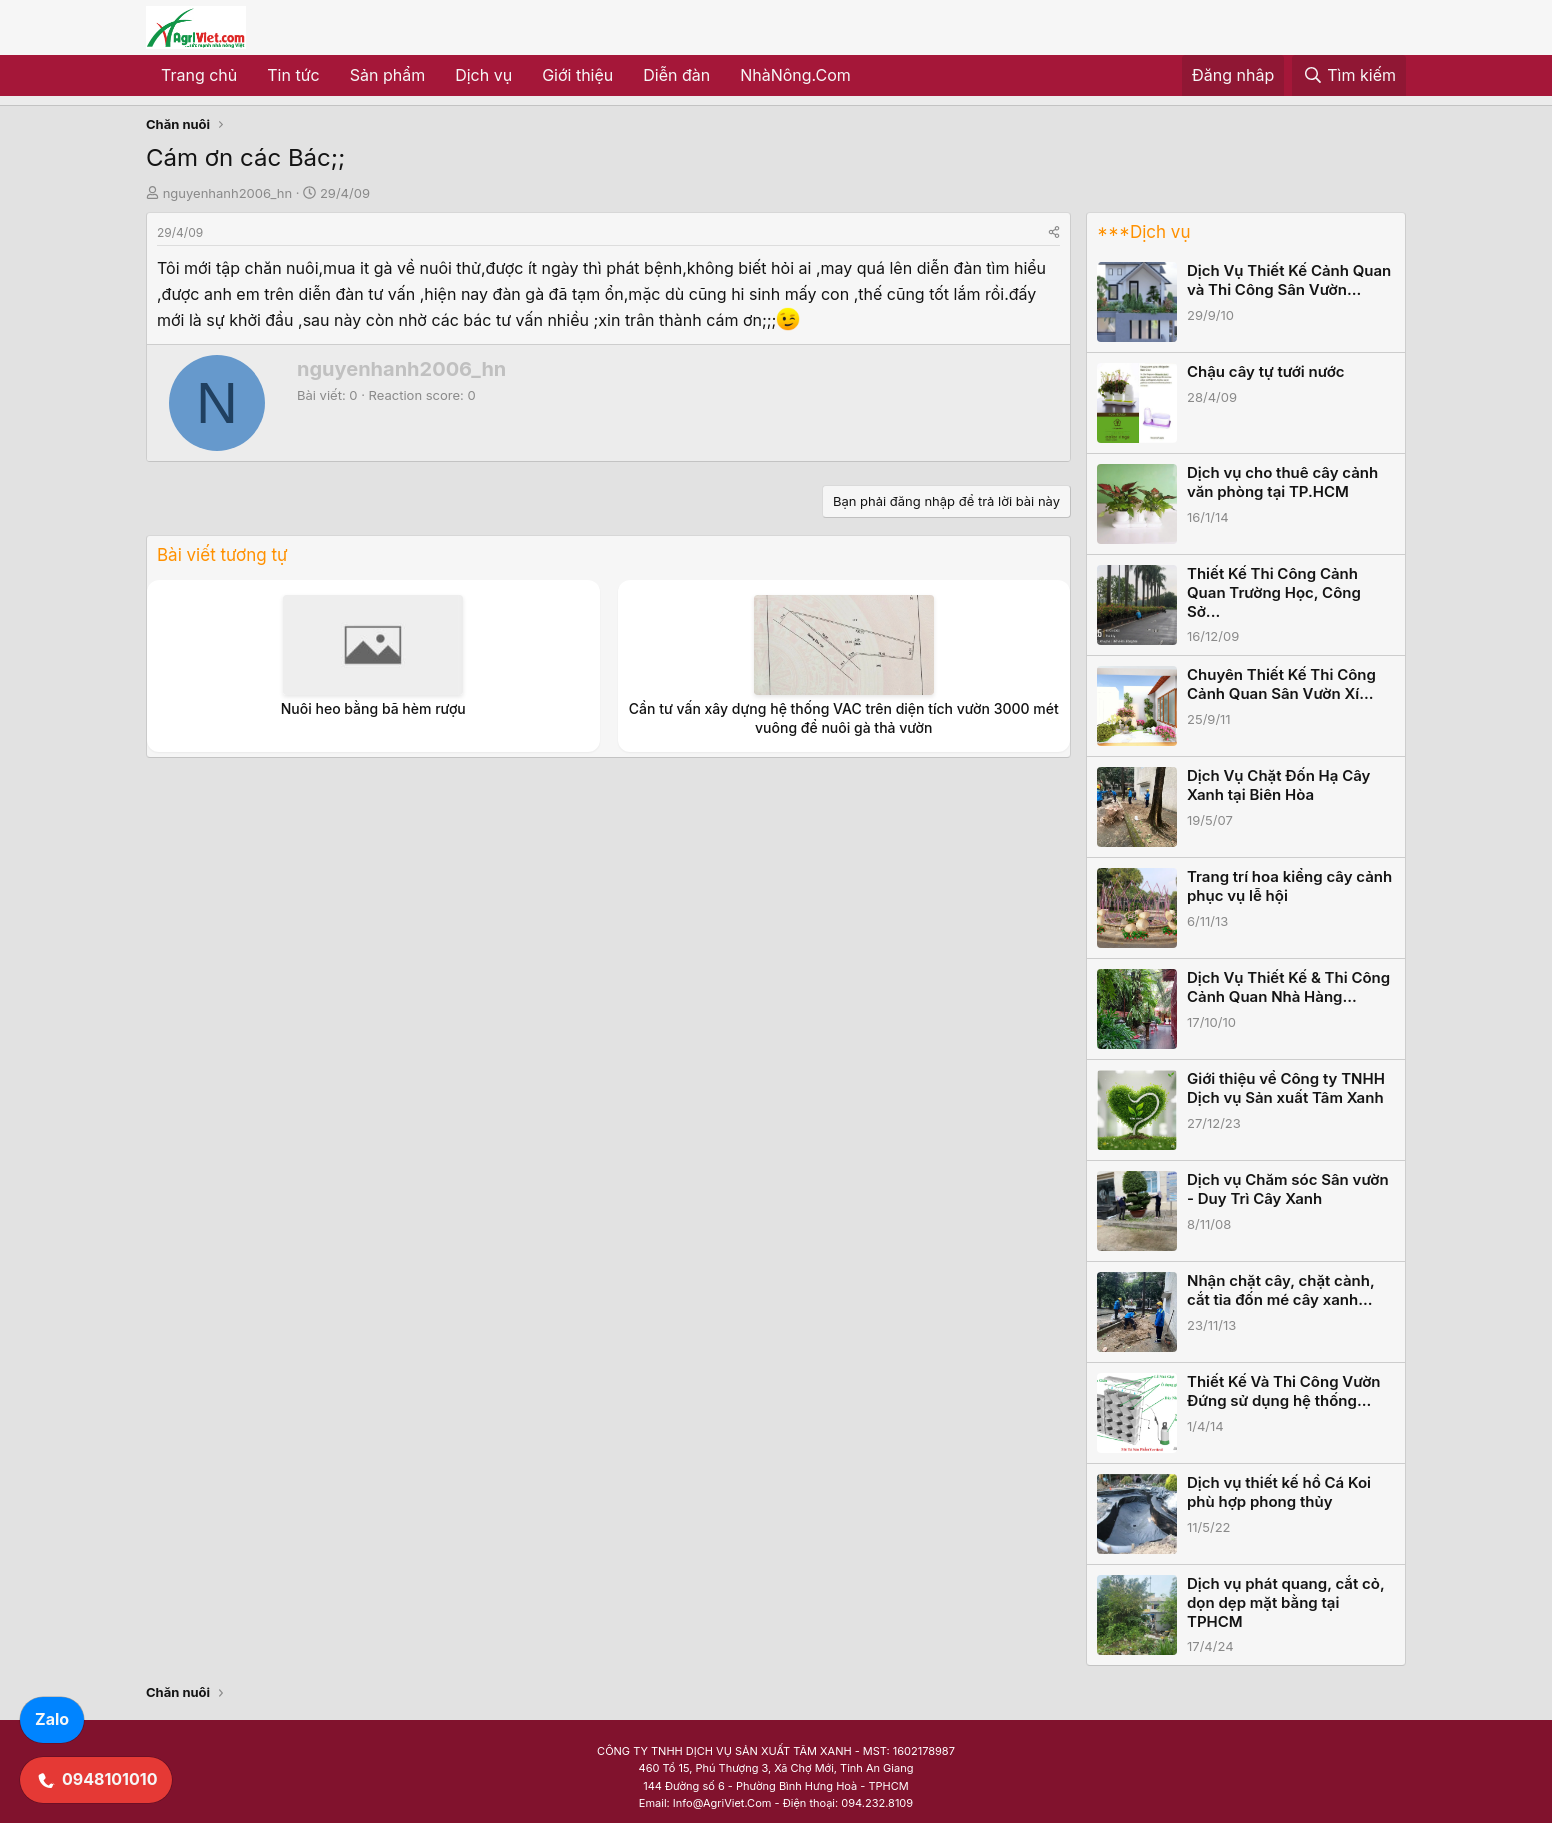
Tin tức (293, 75)
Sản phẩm (387, 75)
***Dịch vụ (1143, 232)
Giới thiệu (577, 75)
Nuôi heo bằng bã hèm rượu (373, 708)
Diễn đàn (676, 75)
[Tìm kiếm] (1349, 76)
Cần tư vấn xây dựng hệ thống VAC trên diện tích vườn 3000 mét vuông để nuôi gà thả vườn (844, 717)
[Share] (1054, 232)
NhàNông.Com (795, 75)
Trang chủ (199, 75)
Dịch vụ (483, 75)
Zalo (52, 1719)
